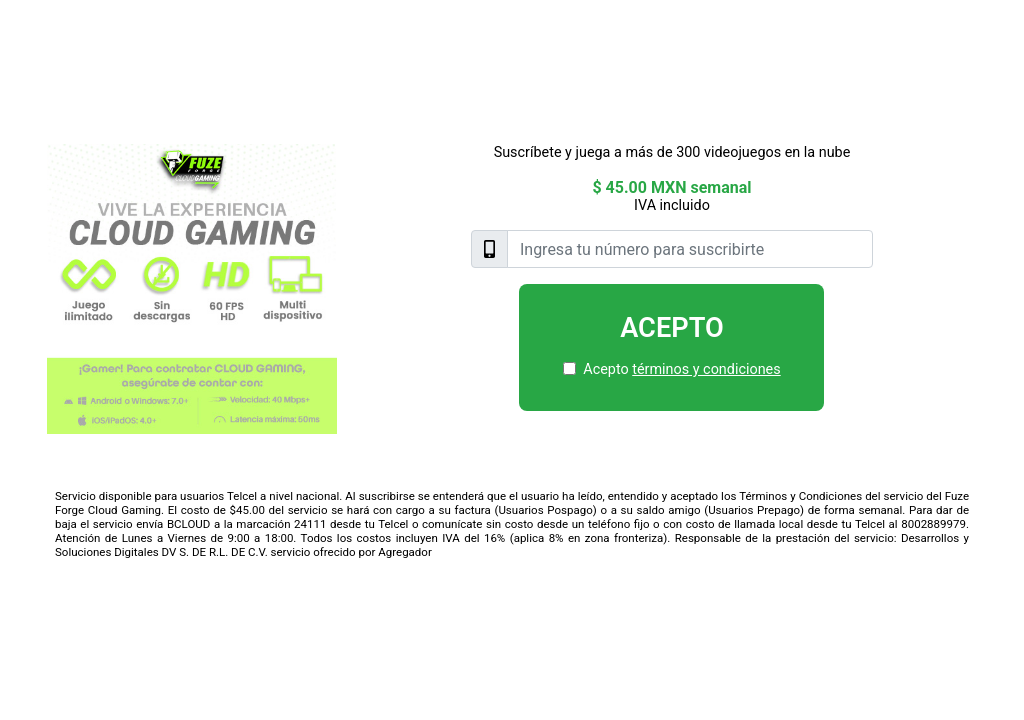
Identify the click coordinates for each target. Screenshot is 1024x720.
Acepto (672, 328)
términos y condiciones (706, 369)
